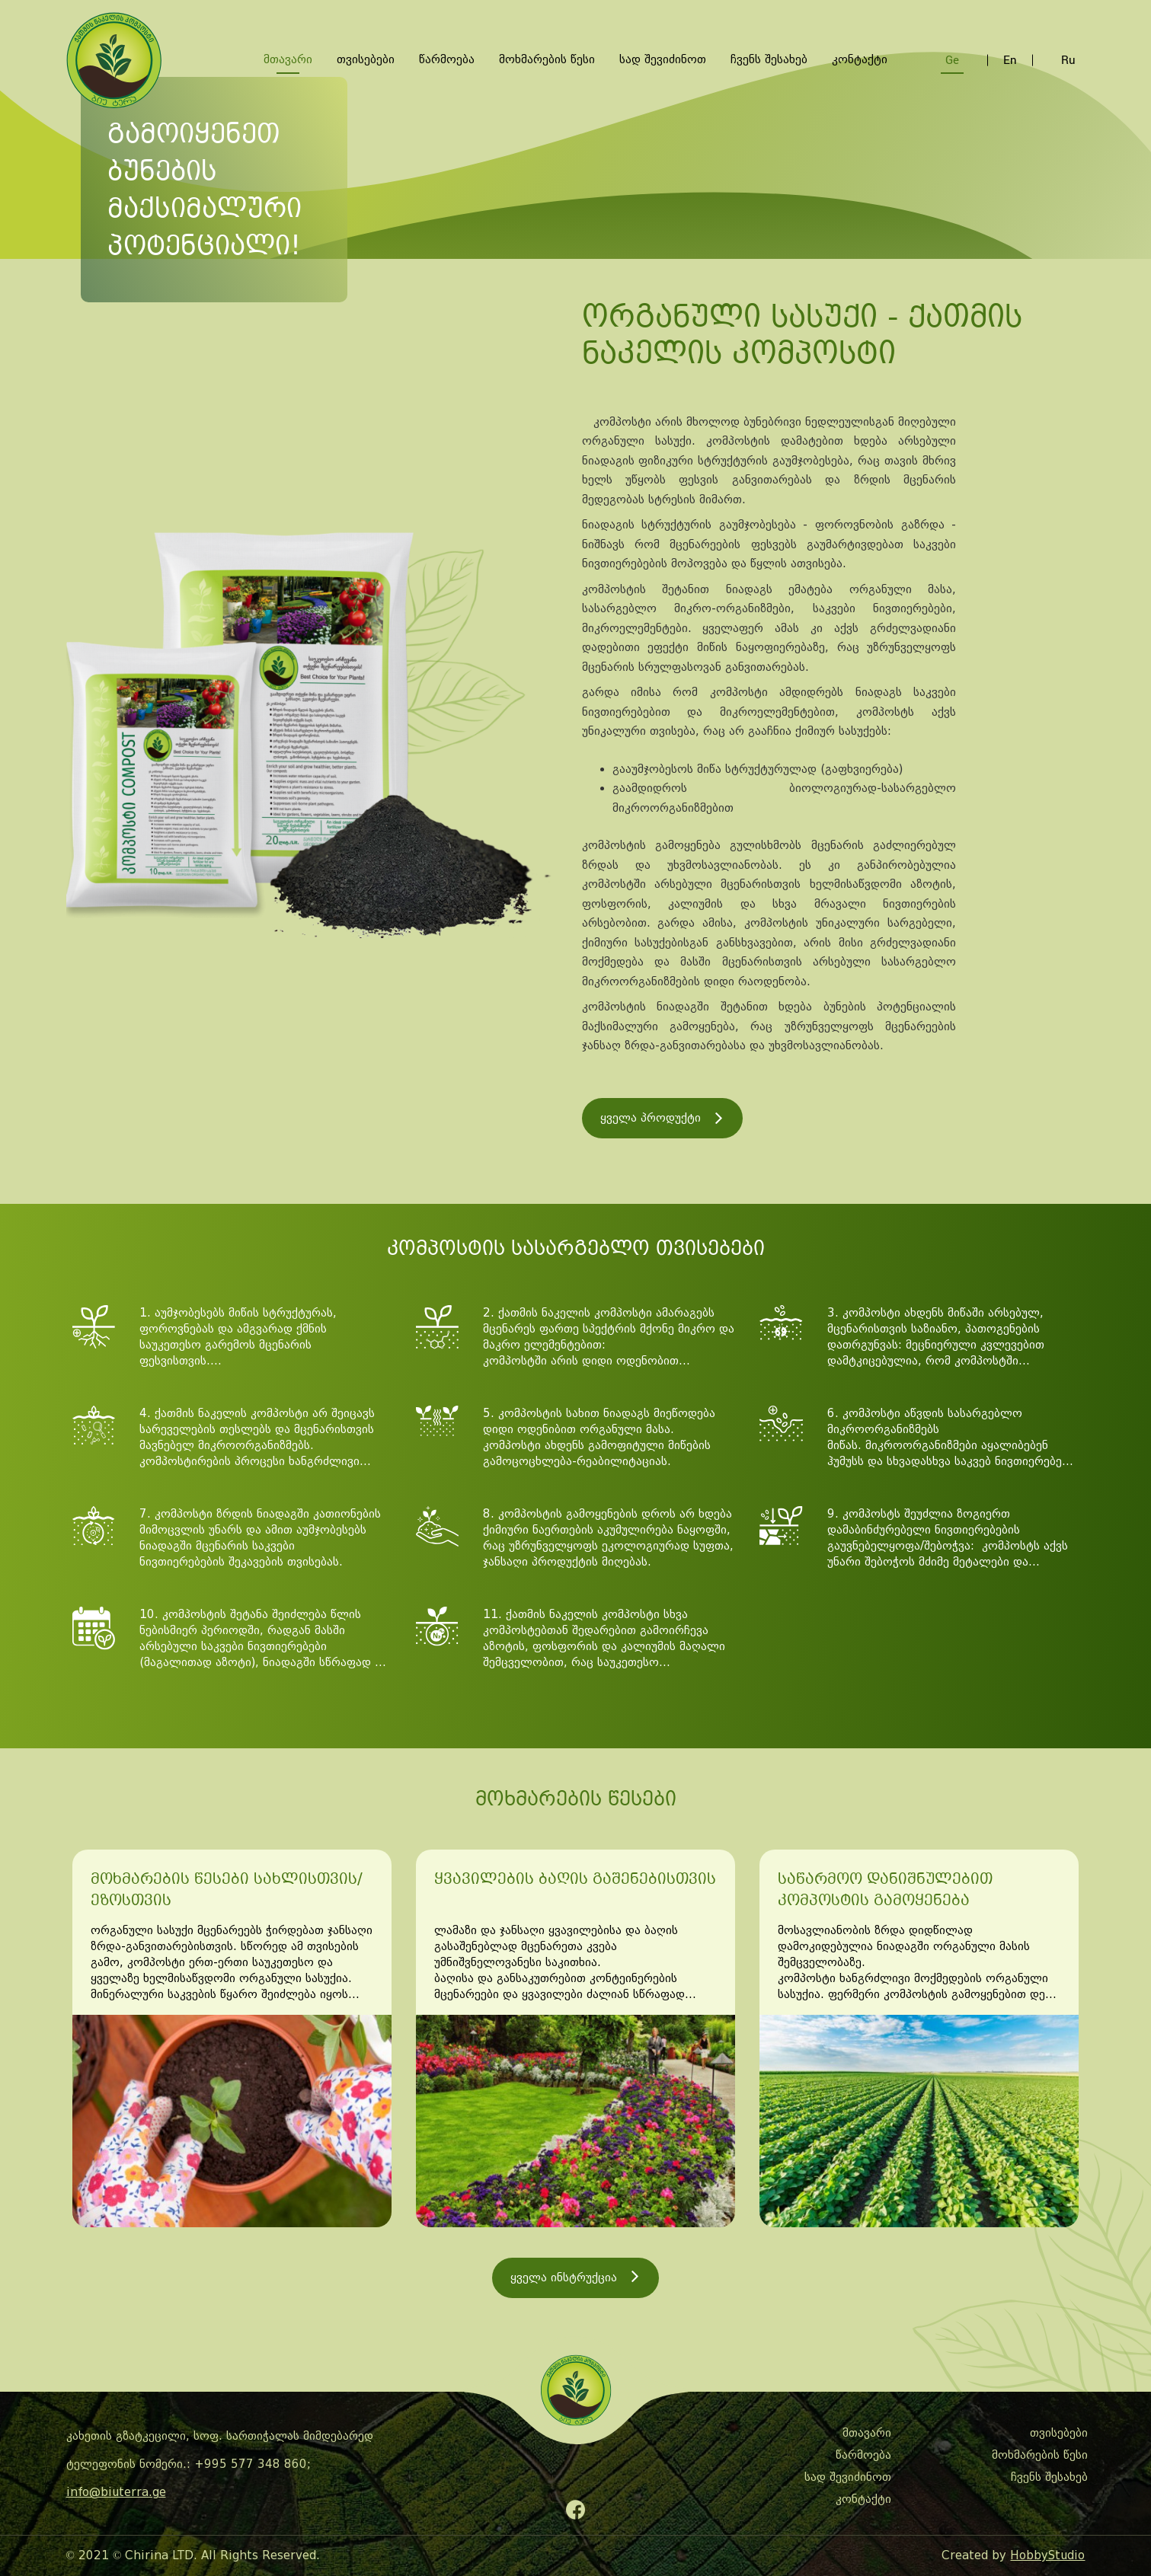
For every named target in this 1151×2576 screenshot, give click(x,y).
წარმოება (447, 59)
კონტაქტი (859, 59)
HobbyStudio (1047, 2555)
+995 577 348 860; (252, 2464)
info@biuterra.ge (116, 2492)
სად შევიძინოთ (662, 59)
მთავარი (288, 59)
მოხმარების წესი (547, 59)
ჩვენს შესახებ (769, 59)
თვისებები (366, 59)
